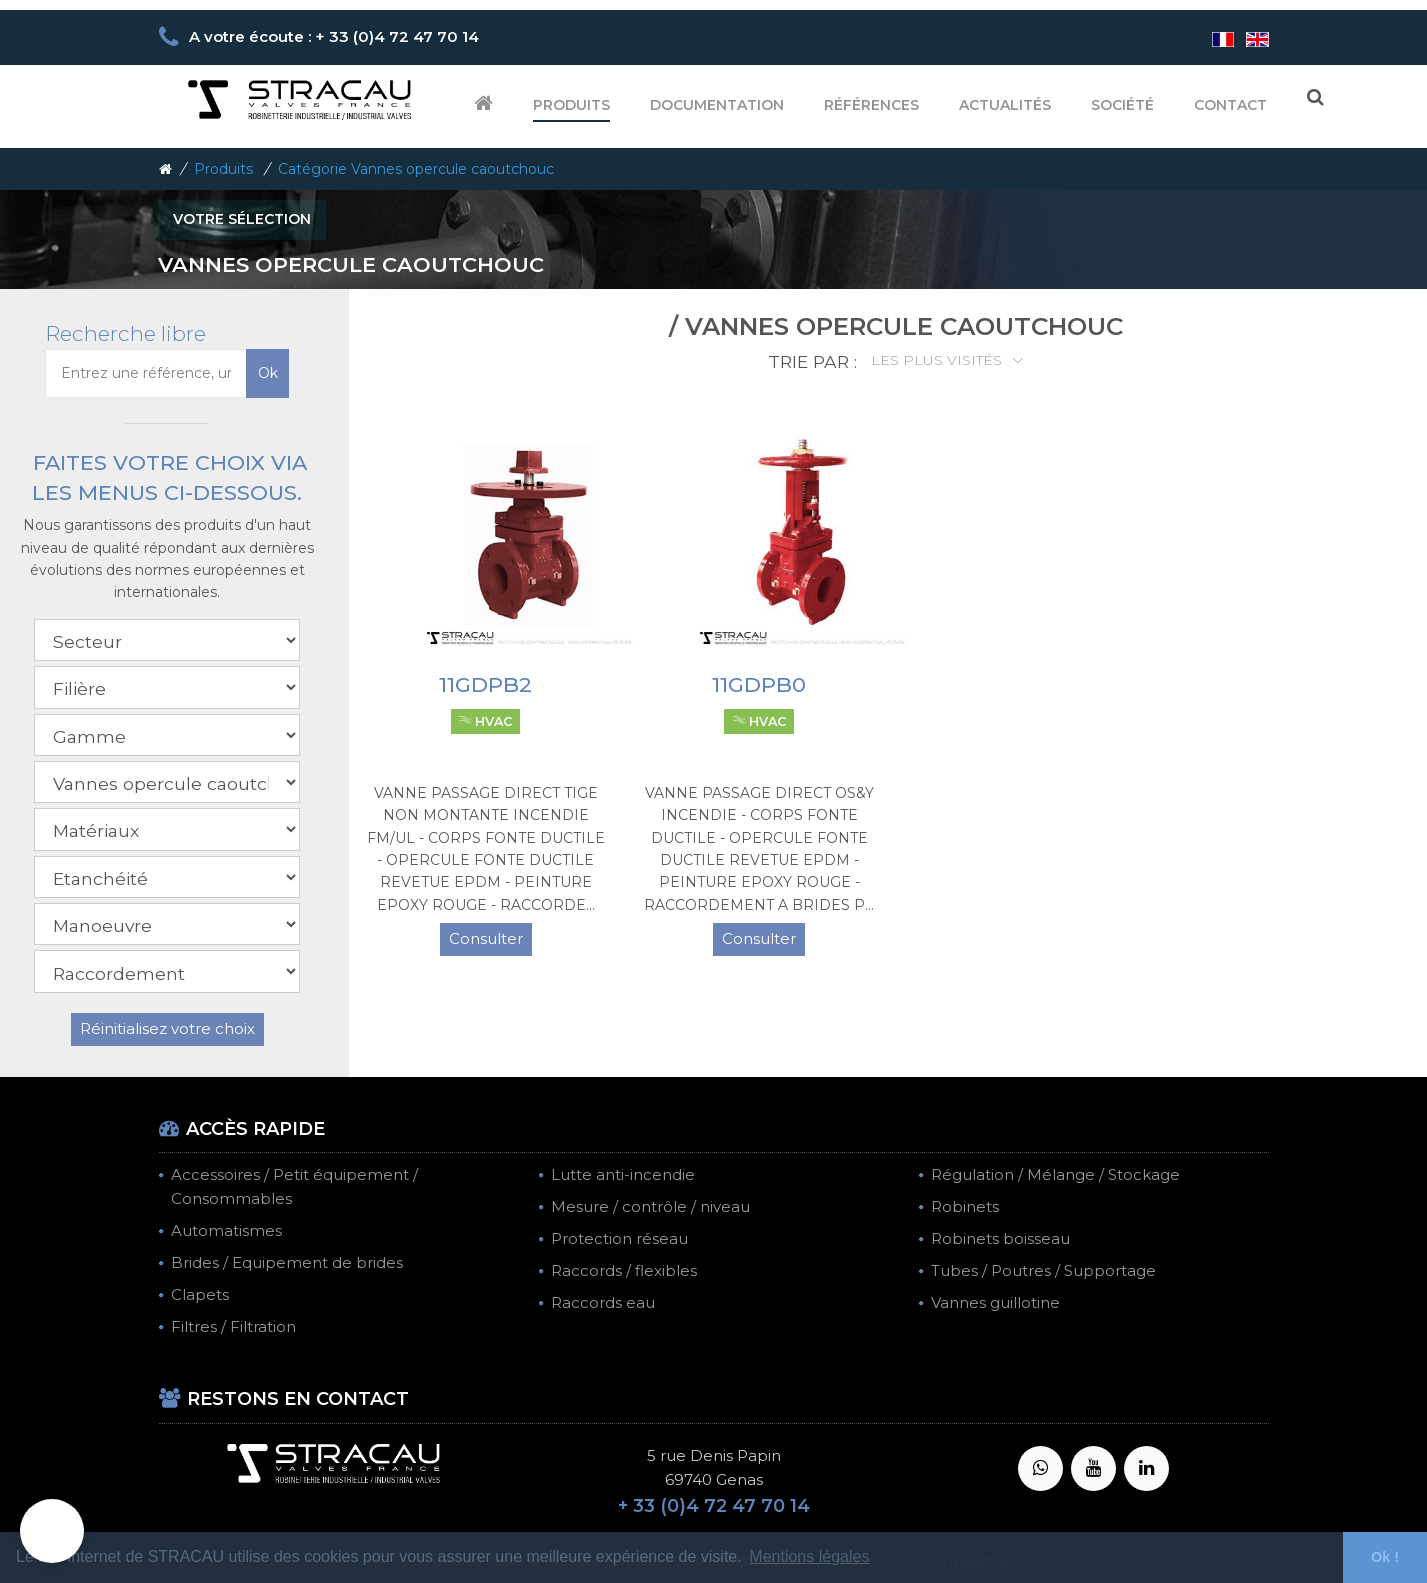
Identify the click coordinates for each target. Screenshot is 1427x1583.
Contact (1230, 105)
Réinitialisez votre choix (167, 1028)
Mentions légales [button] (809, 1556)
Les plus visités (938, 360)
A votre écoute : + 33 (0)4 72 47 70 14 (334, 36)
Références (871, 105)
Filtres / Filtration (233, 1326)
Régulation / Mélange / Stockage (1055, 1174)
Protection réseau (619, 1238)
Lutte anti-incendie (623, 1174)
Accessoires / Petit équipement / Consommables (294, 1186)
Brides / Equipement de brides (287, 1262)
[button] (52, 1531)
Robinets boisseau (1000, 1238)
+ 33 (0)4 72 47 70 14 (714, 1506)
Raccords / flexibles (624, 1270)
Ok (268, 373)
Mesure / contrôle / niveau (650, 1206)
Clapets (200, 1294)
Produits (571, 105)
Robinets (965, 1206)
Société (1122, 105)
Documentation (717, 105)
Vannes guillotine (995, 1302)
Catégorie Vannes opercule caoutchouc (416, 169)
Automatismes (226, 1230)
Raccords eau (603, 1302)
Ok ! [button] (1385, 1557)
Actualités (1005, 105)
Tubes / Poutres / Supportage (1043, 1270)
